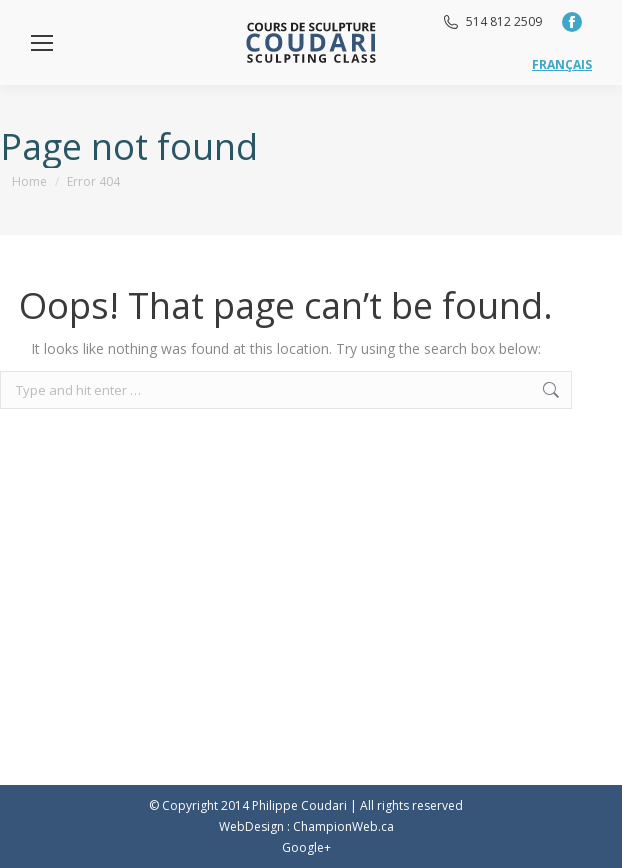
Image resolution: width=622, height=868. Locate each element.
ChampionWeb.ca (343, 826)
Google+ (306, 847)
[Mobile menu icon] (42, 43)
